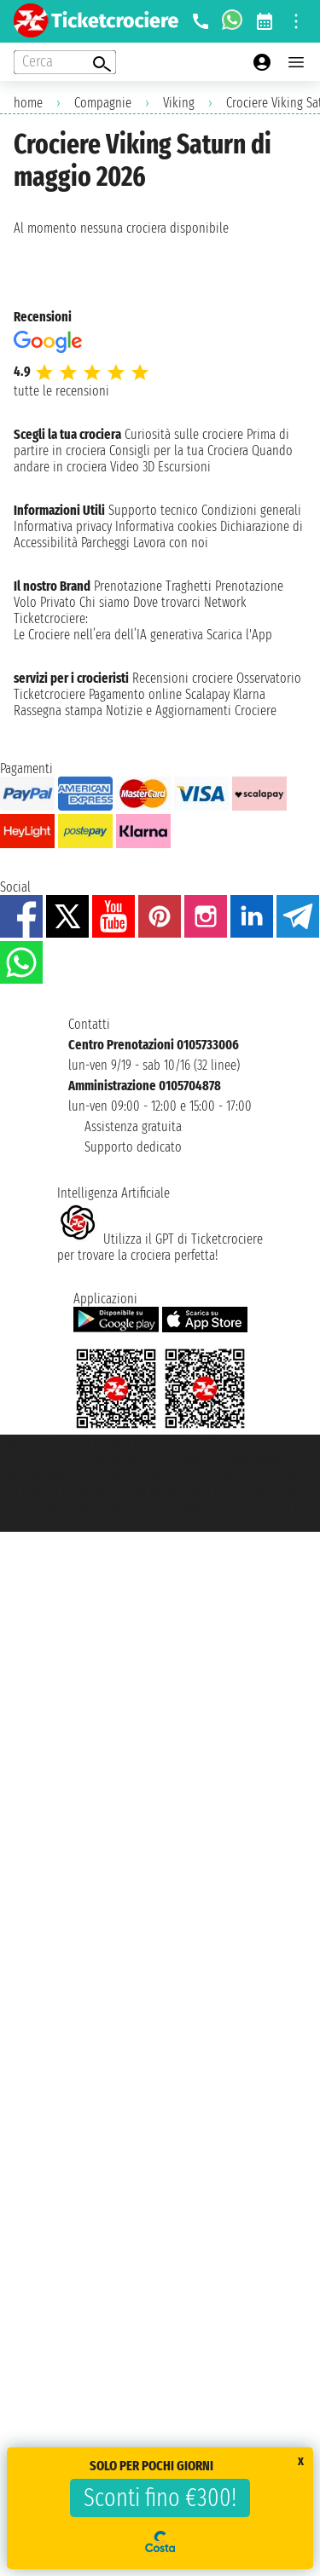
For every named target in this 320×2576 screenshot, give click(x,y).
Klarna (249, 694)
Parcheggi (105, 542)
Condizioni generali (251, 510)
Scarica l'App (239, 635)
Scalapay (207, 694)
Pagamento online (135, 694)
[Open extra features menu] (65, 62)
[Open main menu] (296, 62)
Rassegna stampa (58, 710)
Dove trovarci (167, 602)
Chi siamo (104, 602)
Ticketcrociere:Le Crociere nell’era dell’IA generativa (108, 626)
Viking (179, 103)
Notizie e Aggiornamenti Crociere (191, 710)
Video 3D (132, 467)
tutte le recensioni (61, 391)
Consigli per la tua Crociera (178, 450)
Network (225, 602)
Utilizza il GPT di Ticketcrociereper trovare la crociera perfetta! (160, 1247)
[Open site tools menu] (296, 21)
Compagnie (102, 103)
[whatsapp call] (232, 21)
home (28, 103)
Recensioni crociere (182, 678)
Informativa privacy (63, 526)
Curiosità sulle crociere (184, 434)
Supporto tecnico (153, 510)
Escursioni (184, 467)
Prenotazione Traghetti (153, 586)
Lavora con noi (170, 542)
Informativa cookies (166, 526)
